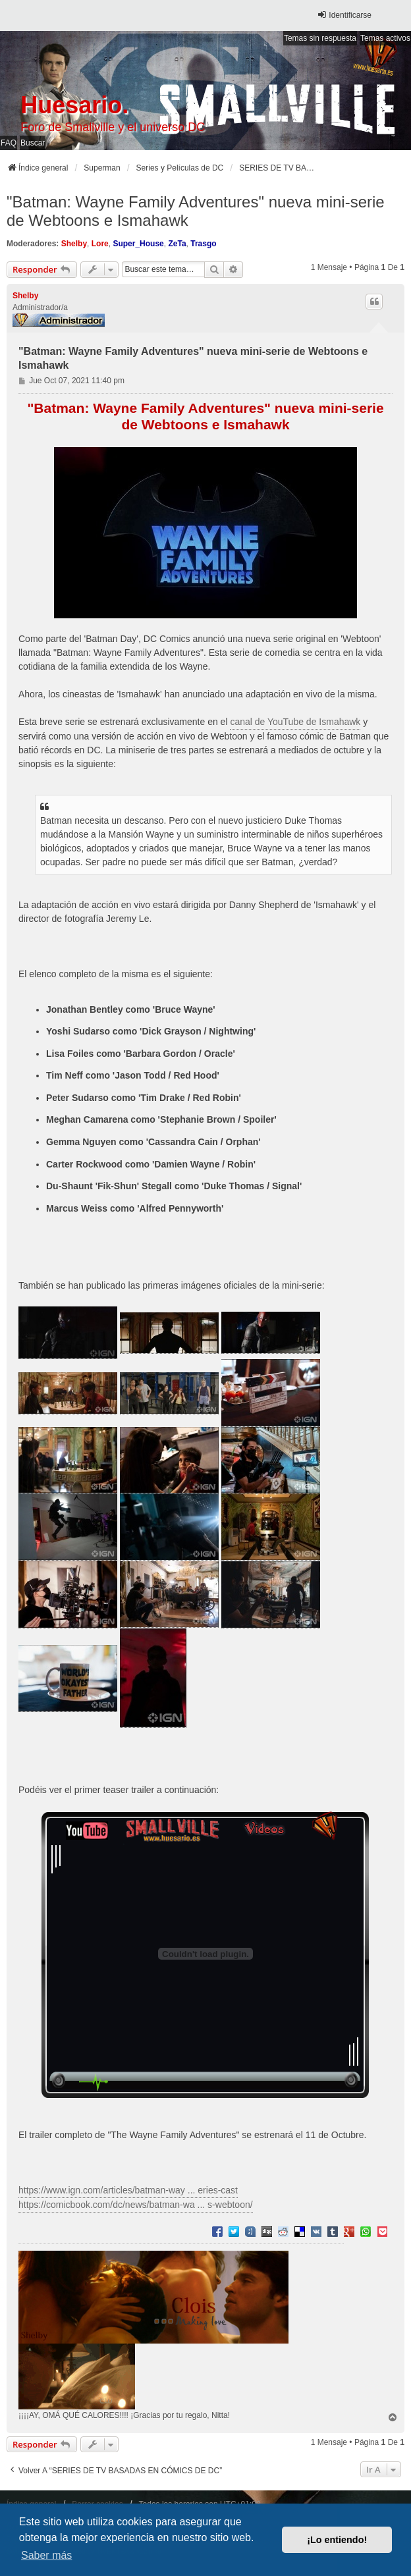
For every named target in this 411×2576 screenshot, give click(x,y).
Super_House (138, 243)
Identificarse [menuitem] (344, 15)
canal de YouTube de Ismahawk (295, 721)
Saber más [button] (46, 2555)
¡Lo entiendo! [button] (337, 2540)
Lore (100, 243)
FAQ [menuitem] (8, 143)
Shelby (74, 243)
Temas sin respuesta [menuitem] (320, 38)
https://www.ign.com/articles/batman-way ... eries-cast (128, 2190)
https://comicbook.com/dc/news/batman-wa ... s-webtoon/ (135, 2204)
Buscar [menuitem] (32, 143)
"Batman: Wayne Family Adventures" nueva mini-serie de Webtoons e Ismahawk (196, 211)
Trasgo (203, 243)
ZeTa (177, 243)
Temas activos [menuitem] (385, 38)
